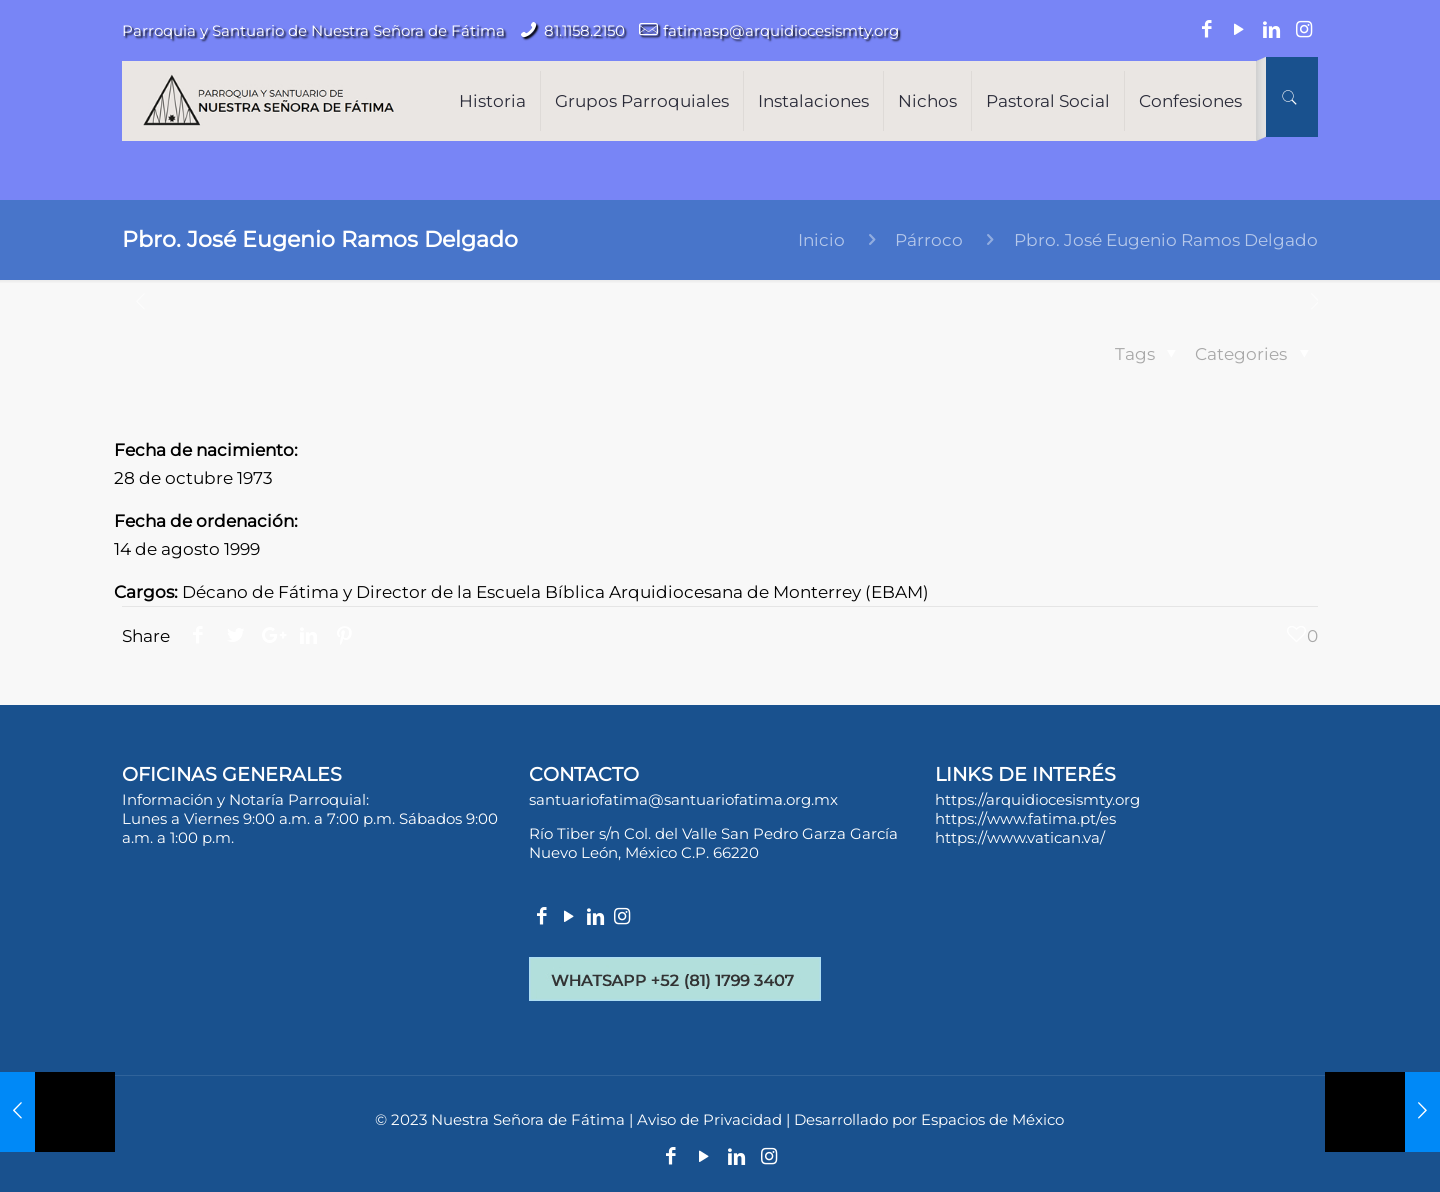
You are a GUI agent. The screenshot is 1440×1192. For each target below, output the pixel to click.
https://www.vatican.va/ (1020, 837)
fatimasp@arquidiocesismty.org (781, 30)
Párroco (929, 240)
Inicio (821, 240)
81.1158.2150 (584, 30)
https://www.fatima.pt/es (1025, 818)
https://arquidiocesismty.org (1037, 799)
